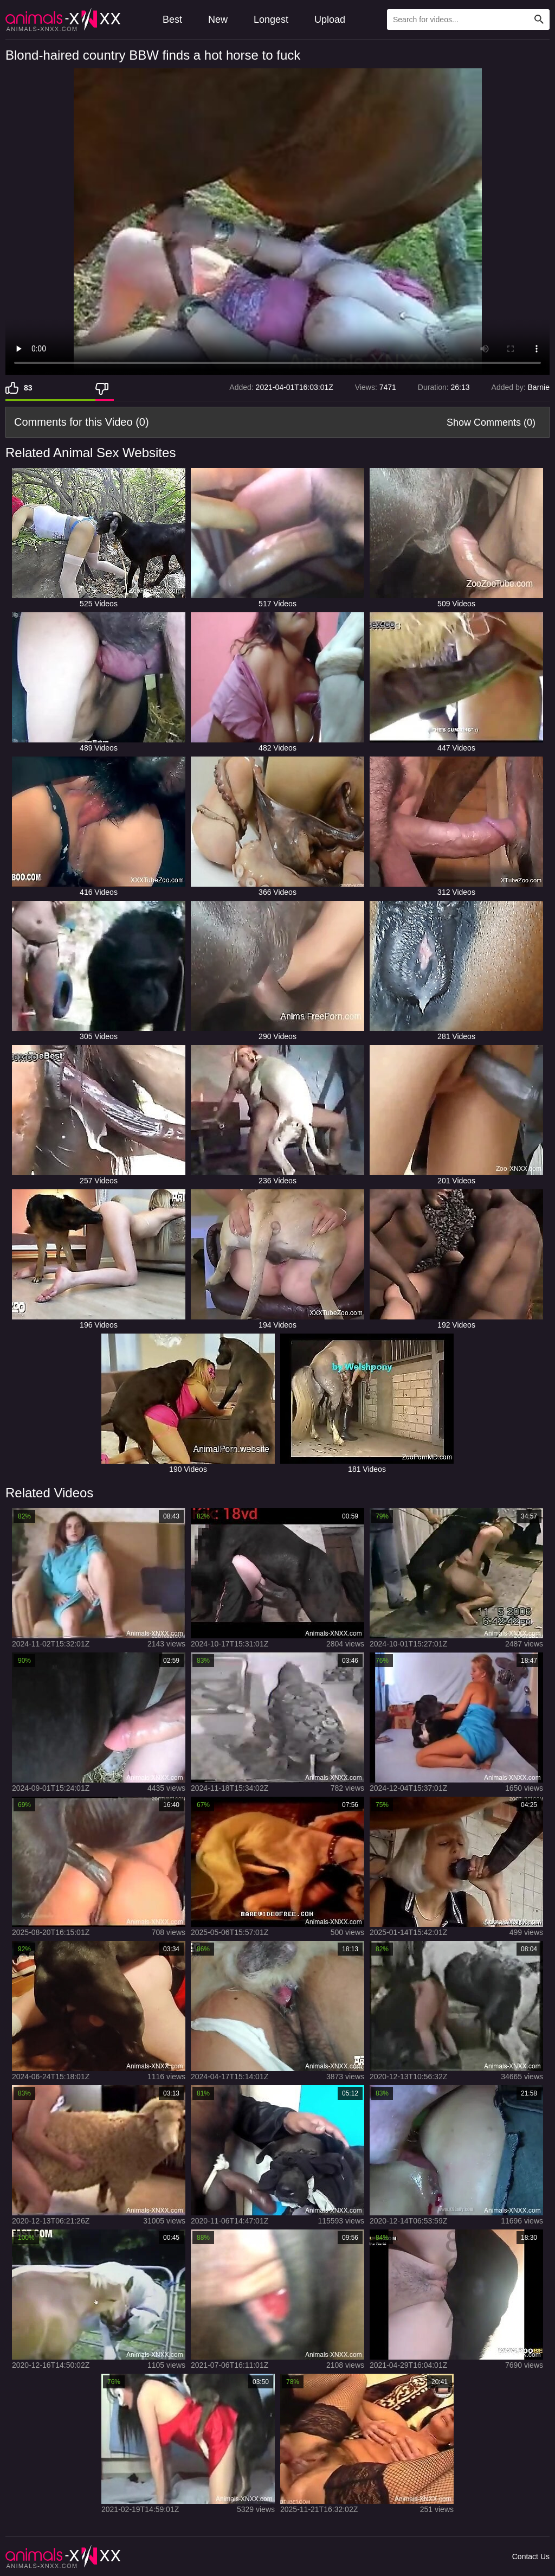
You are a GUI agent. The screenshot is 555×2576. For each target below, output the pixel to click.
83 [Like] (28, 387)
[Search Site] (539, 19)
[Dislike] (104, 388)
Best (172, 19)
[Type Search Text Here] (468, 19)
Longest (271, 19)
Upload (329, 19)
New (218, 19)
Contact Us (531, 2556)
